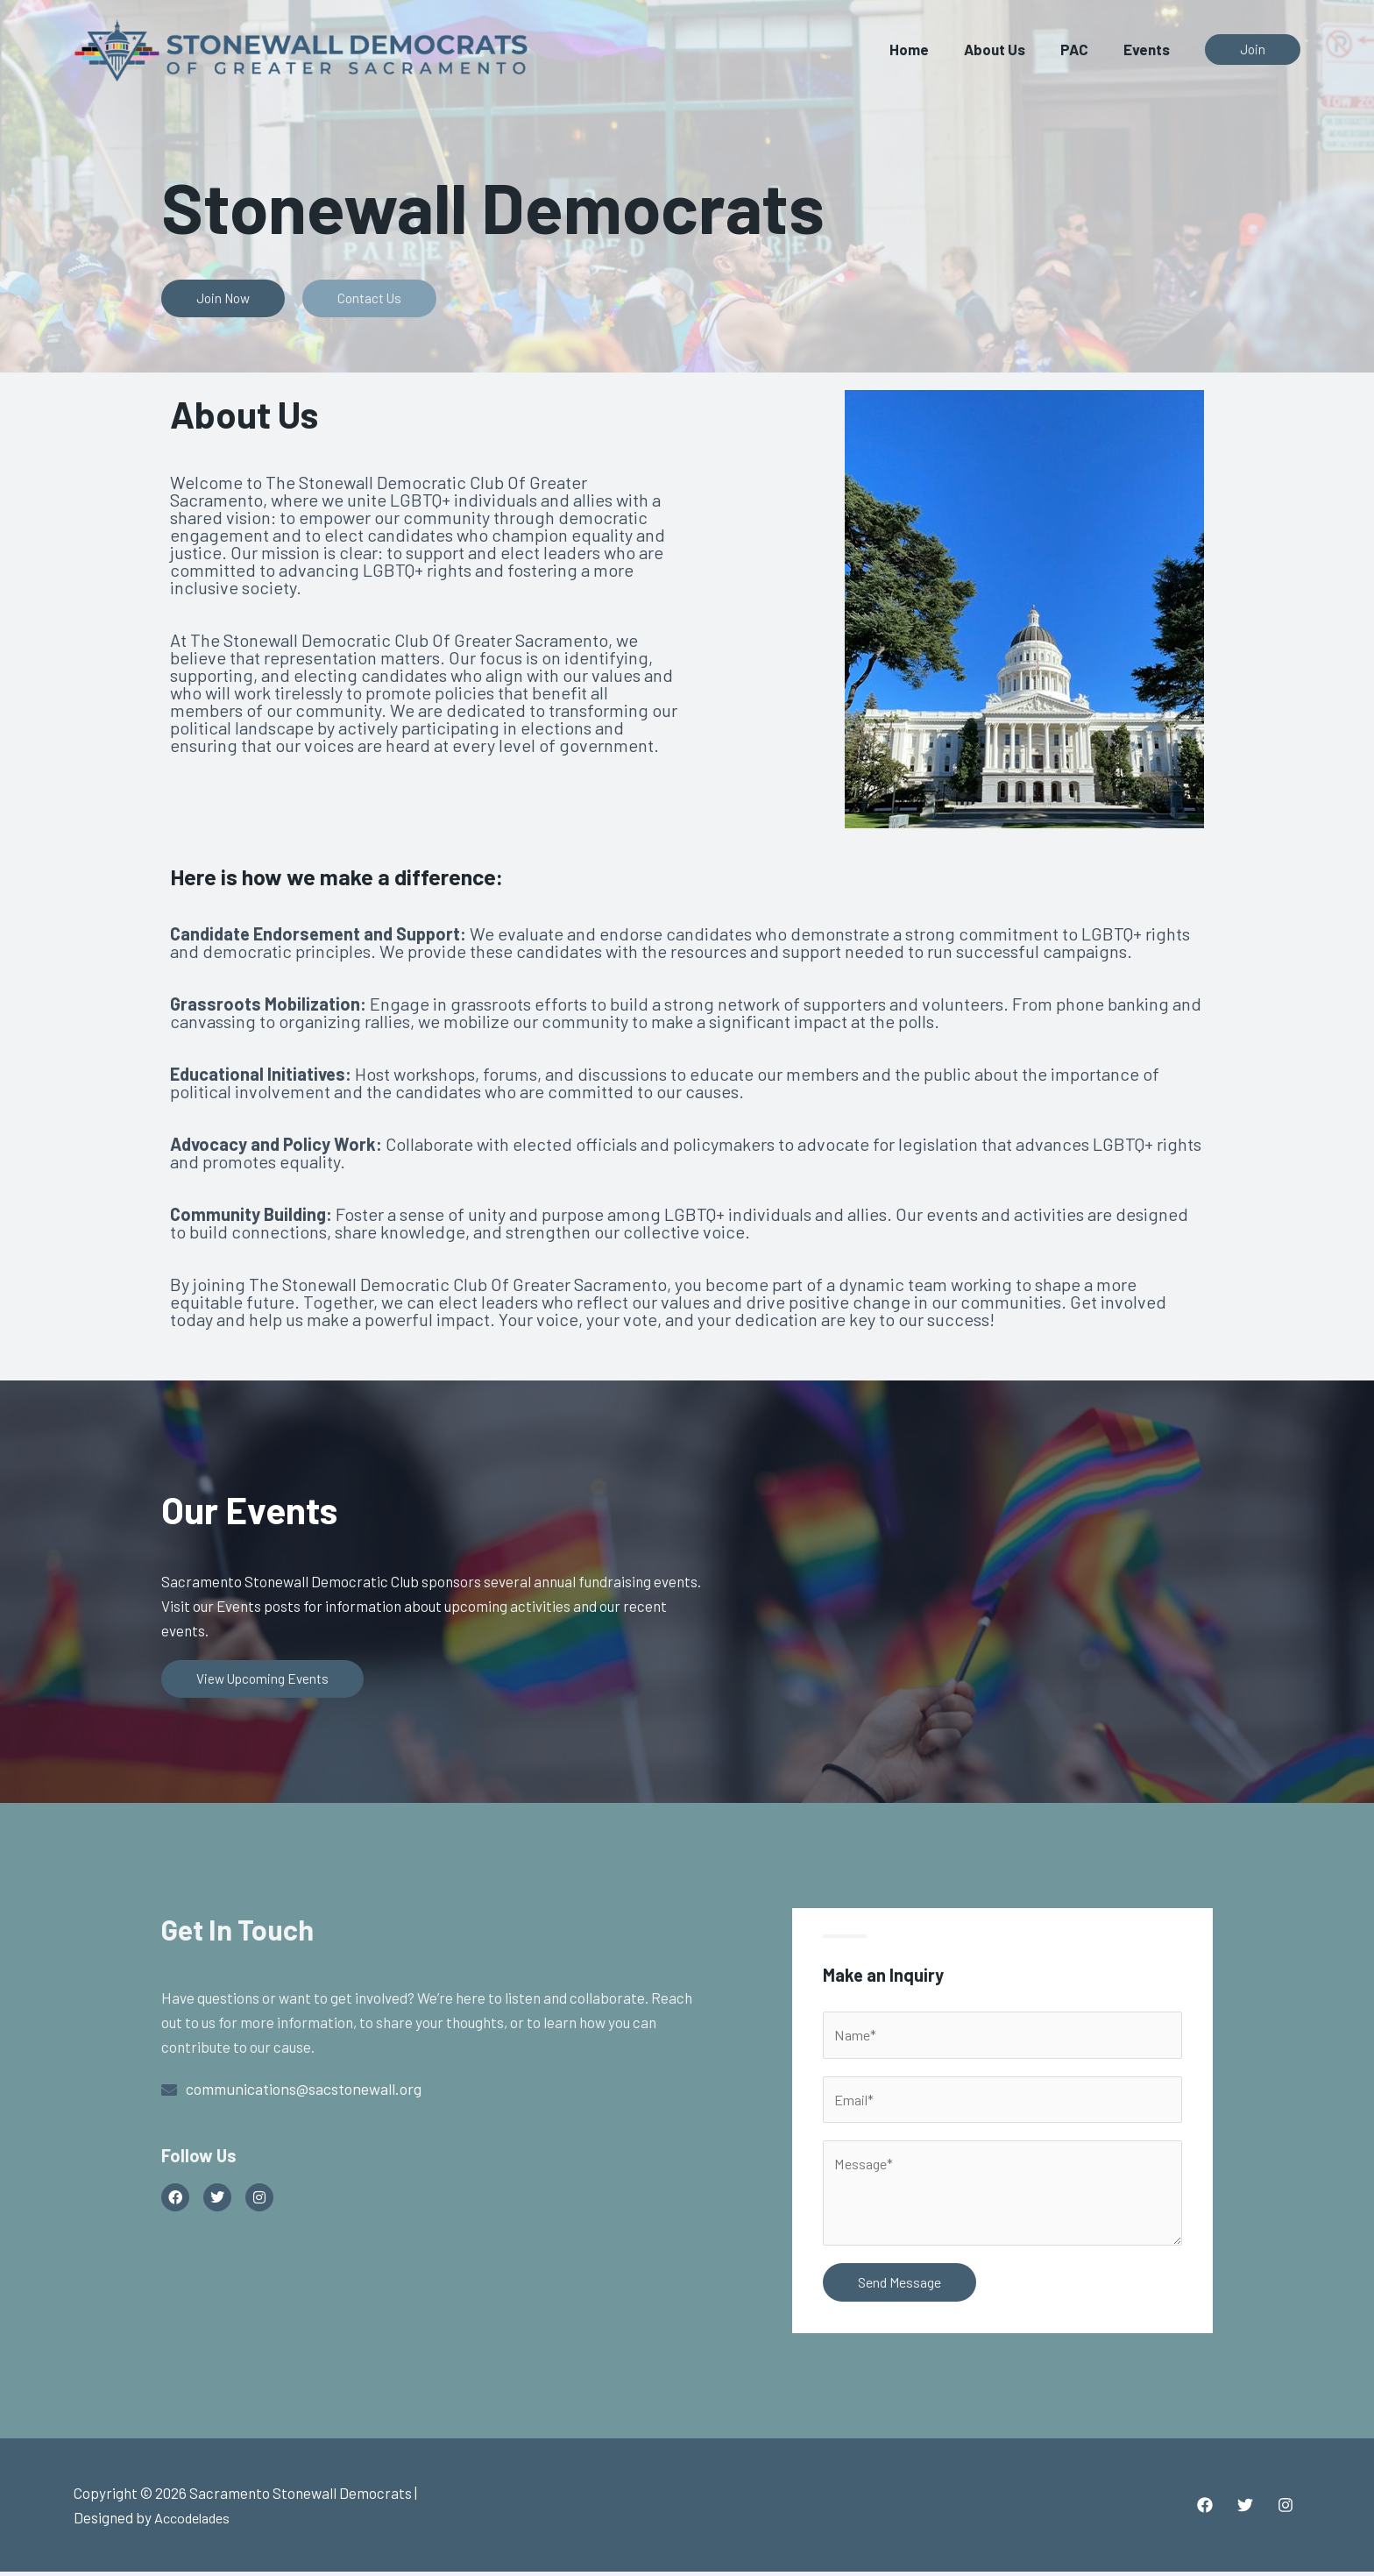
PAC (1082, 49)
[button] (1252, 49)
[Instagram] (1285, 2509)
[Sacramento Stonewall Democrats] (301, 46)
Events (1149, 49)
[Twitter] (1245, 2509)
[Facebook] (1205, 2509)
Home (927, 49)
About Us (1007, 49)
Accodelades (195, 2521)
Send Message (899, 2286)
